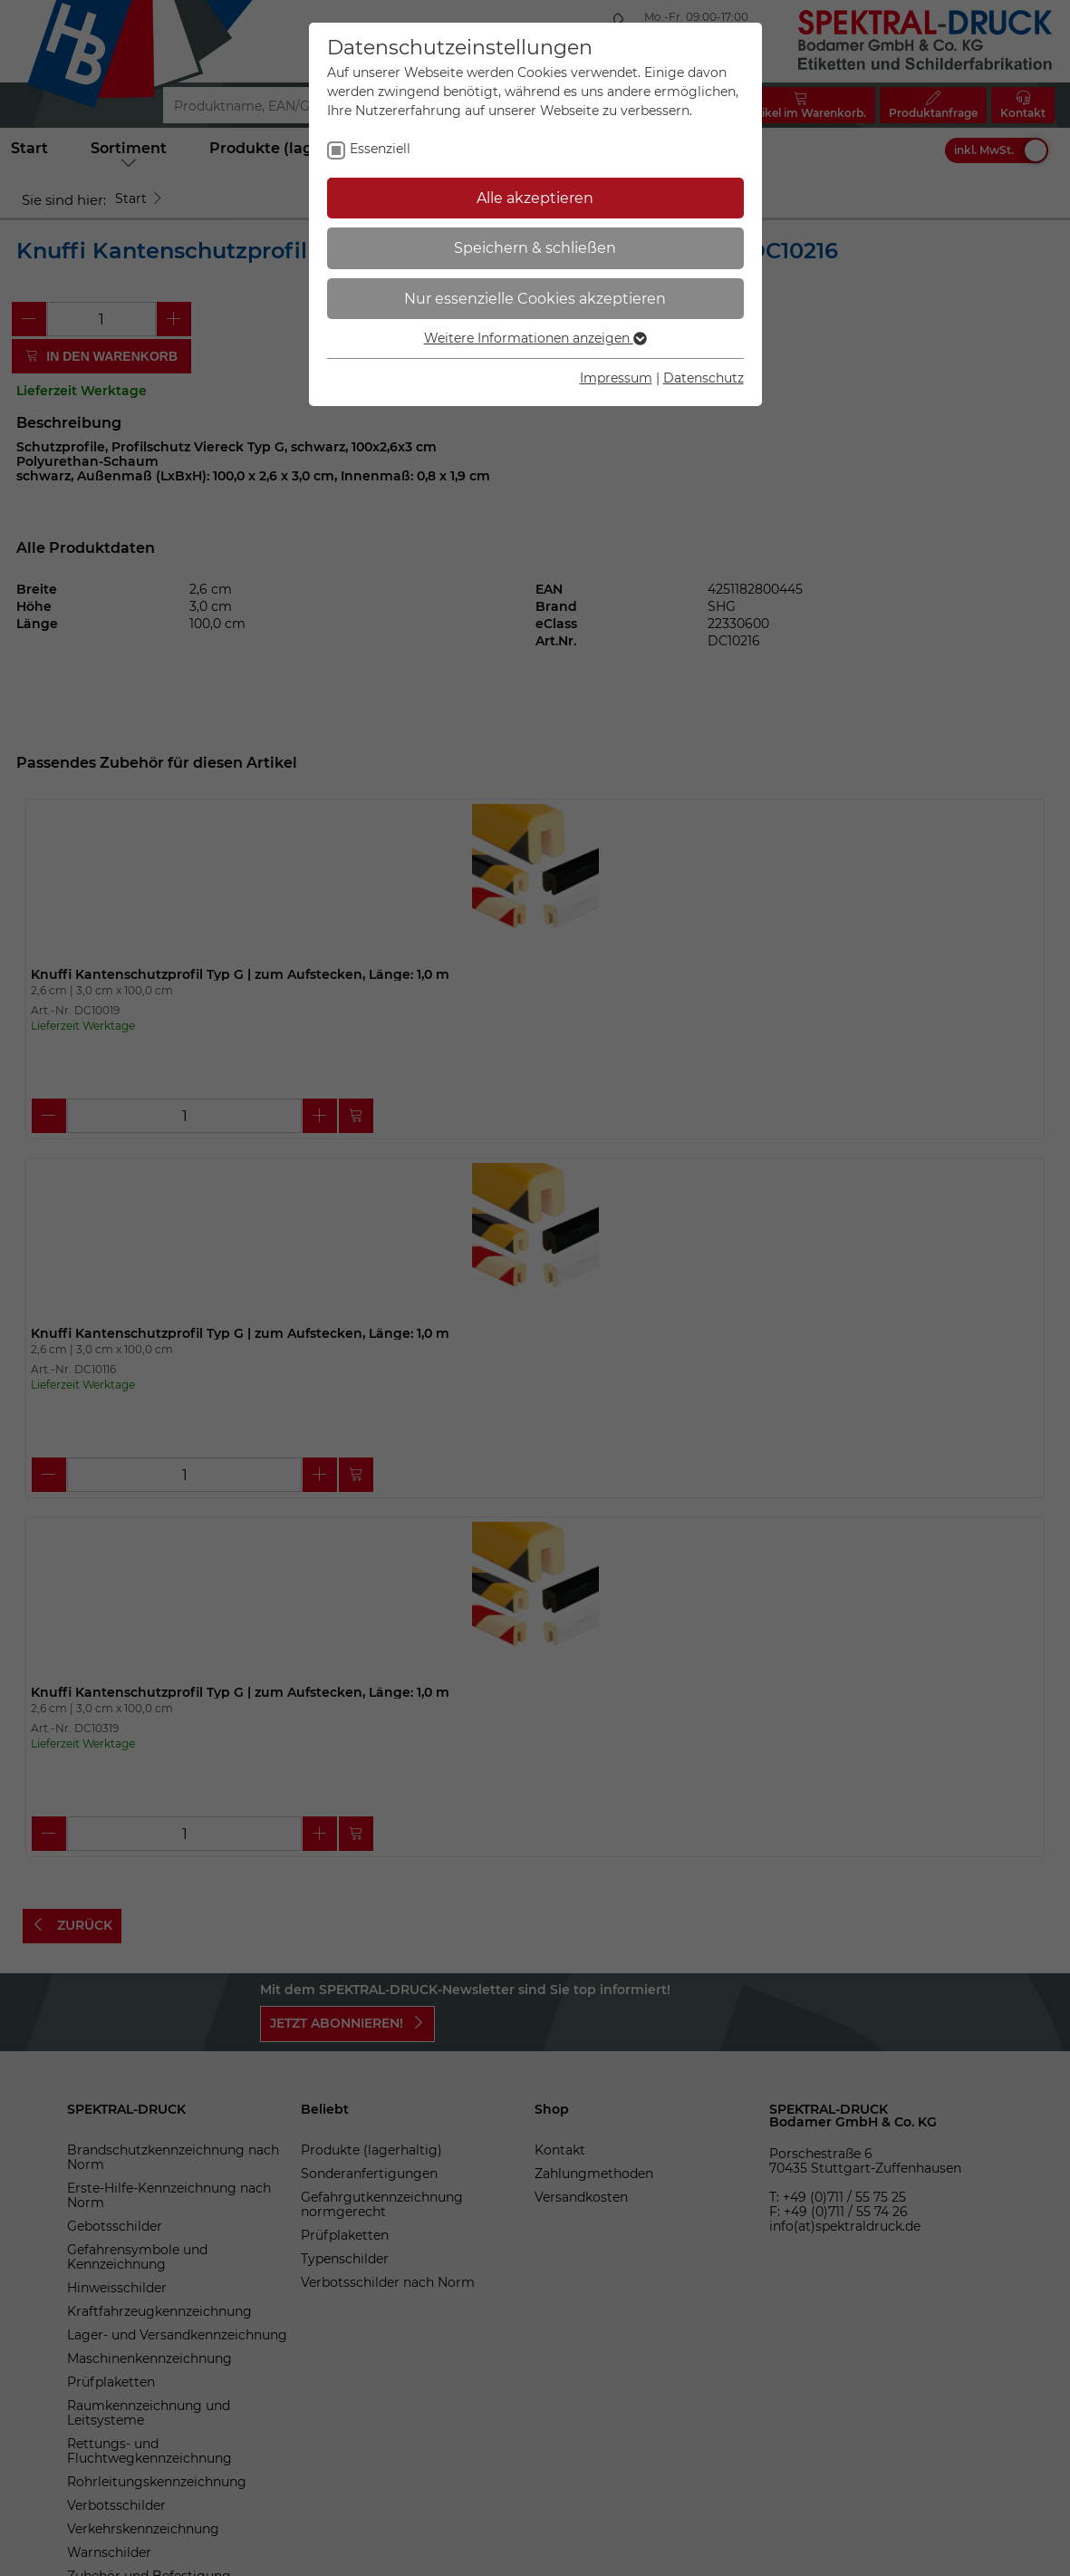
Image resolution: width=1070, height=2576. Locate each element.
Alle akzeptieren (535, 198)
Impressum (616, 378)
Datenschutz (703, 378)
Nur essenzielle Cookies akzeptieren (535, 298)
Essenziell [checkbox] (380, 148)
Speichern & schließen (535, 248)
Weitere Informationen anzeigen (535, 338)
